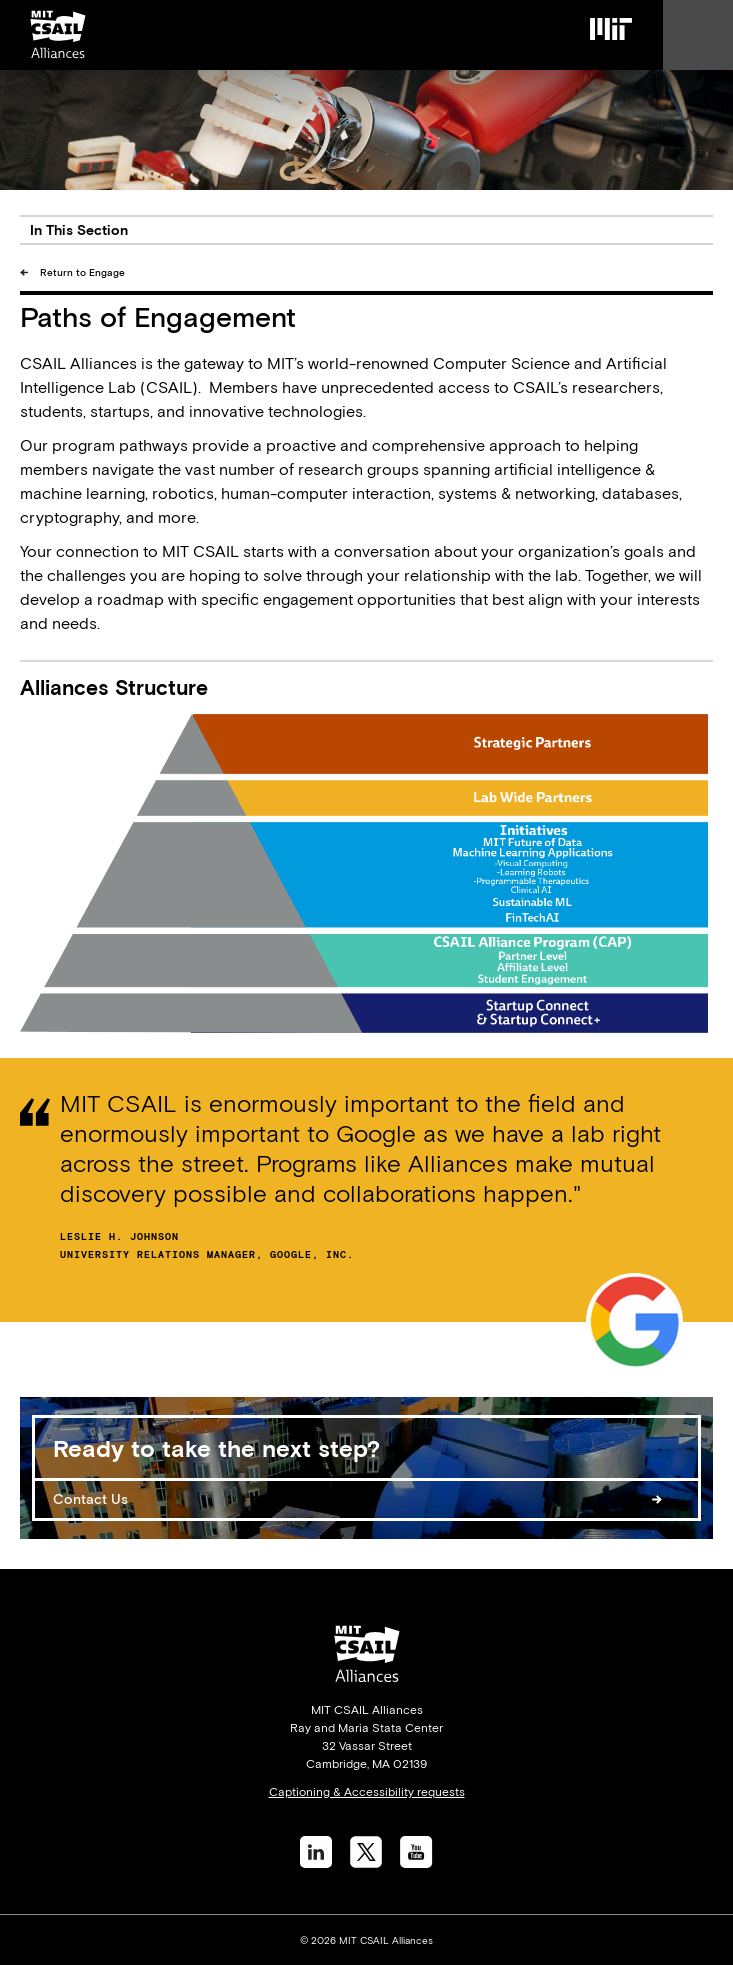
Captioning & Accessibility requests (367, 1792)
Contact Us (90, 1499)
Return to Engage (82, 272)
